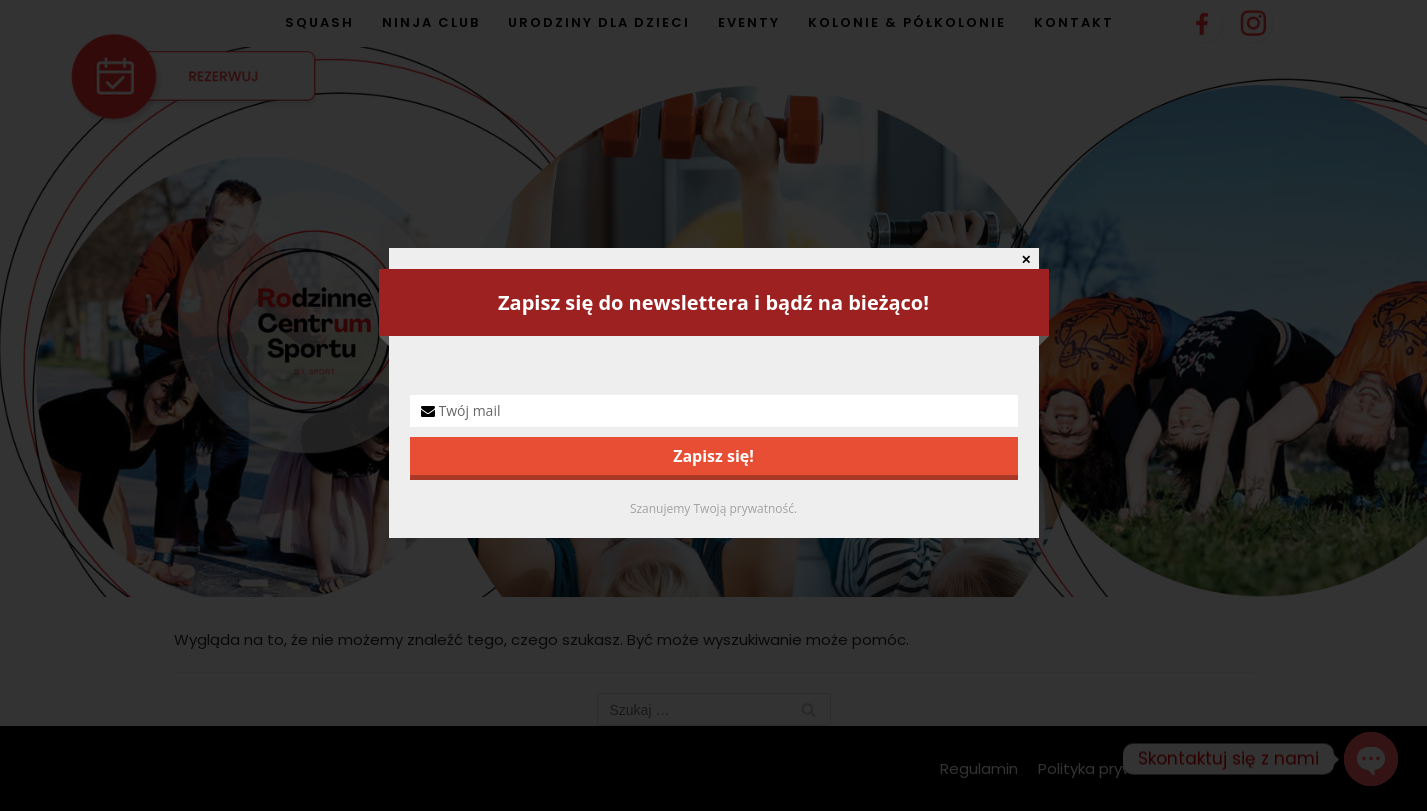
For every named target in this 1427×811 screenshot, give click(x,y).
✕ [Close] (1026, 260)
